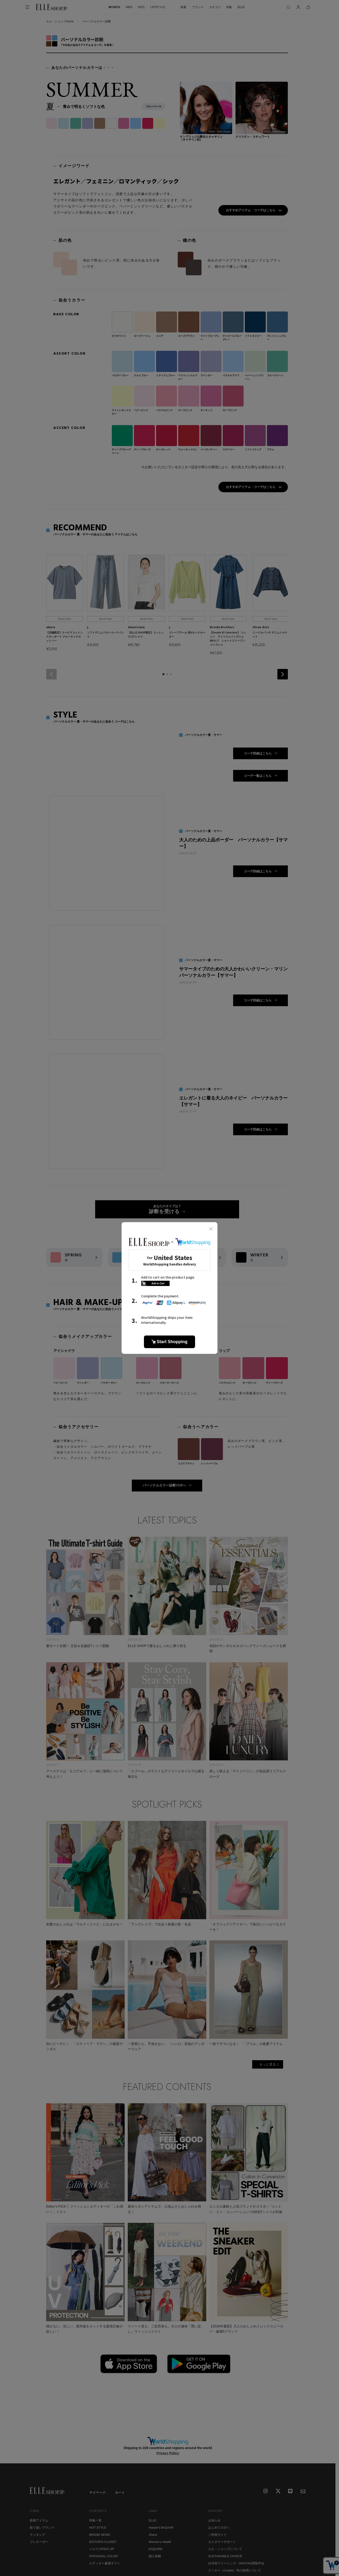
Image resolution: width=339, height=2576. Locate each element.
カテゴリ (215, 7)
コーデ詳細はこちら (258, 753)
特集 (229, 7)
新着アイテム (39, 2486)
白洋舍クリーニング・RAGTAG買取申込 (236, 2529)
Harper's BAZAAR (161, 2493)
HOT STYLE (97, 2493)
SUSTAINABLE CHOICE (225, 2521)
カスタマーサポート (222, 2507)
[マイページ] (298, 7)
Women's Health (160, 2507)
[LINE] (290, 2457)
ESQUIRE (156, 2514)
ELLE (241, 7)
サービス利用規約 (60, 2564)
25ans (153, 2500)
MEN (129, 7)
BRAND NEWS (99, 2500)
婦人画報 (155, 2521)
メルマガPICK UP (101, 2514)
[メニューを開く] (27, 7)
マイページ (97, 2458)
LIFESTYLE (157, 7)
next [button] (282, 674)
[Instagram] (266, 2457)
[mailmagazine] (303, 2457)
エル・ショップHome (60, 21)
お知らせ (214, 2486)
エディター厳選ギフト (104, 2529)
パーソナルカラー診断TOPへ (164, 1485)
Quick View (64, 619)
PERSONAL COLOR (103, 2521)
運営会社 (36, 2564)
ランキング (37, 2500)
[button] (163, 674)
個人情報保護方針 (90, 2564)
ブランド (197, 7)
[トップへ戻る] (326, 2420)
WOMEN (114, 7)
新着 (183, 7)
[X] (278, 2457)
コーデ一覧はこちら (258, 776)
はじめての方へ (219, 2493)
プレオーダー (39, 2507)
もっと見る (267, 2064)
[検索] (288, 7)
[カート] (308, 7)
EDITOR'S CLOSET (103, 2507)
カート (120, 2458)
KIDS (141, 7)
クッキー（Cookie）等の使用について (234, 2536)
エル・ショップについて (225, 2514)
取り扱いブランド (42, 2493)
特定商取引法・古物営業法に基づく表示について (143, 2564)
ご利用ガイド (217, 2500)
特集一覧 (95, 2486)
